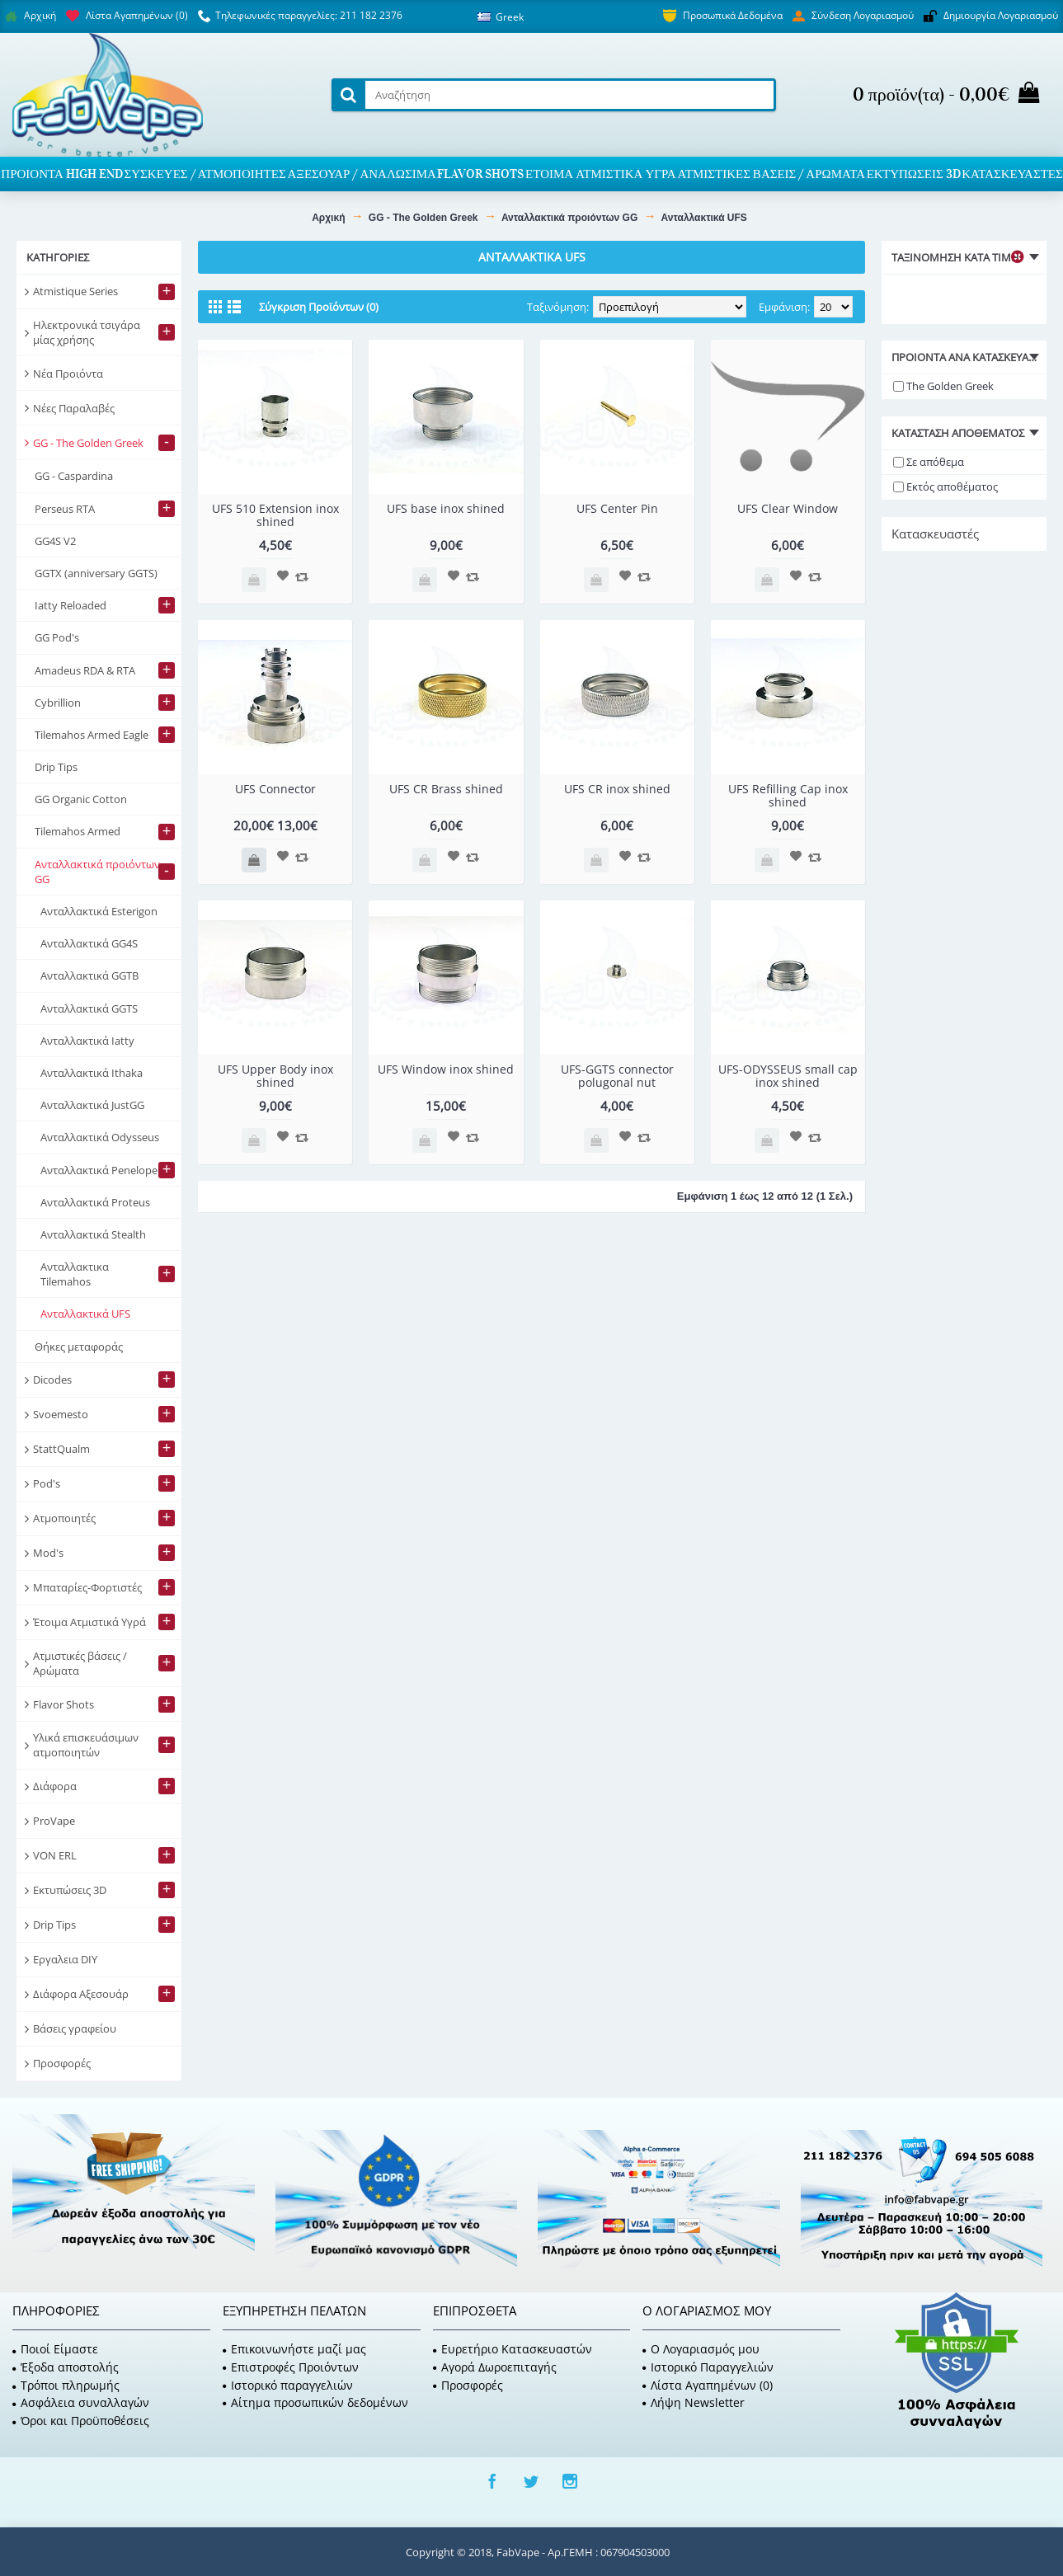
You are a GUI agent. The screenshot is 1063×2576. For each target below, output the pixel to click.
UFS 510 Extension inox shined (275, 515)
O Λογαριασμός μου (701, 2349)
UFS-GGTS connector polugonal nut (617, 1075)
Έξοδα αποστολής (65, 2367)
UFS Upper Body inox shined (275, 1075)
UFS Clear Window (787, 508)
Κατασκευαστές (935, 533)
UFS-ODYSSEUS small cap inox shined (788, 1075)
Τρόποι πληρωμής (66, 2385)
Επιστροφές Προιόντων (291, 2367)
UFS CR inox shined (617, 789)
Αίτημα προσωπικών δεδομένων (315, 2402)
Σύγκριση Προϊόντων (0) (319, 306)
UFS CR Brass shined (446, 789)
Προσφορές (468, 2385)
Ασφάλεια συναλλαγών (80, 2402)
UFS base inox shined (446, 508)
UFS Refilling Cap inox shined (788, 795)
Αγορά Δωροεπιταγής (495, 2367)
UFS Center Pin (617, 508)
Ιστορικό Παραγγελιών (708, 2367)
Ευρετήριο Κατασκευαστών (512, 2349)
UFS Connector (275, 789)
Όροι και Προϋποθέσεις (80, 2420)
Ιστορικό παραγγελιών (288, 2385)
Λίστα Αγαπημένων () (707, 2385)
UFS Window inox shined (446, 1069)
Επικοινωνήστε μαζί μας (294, 2349)
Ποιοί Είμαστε (55, 2349)
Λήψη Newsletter (693, 2402)
